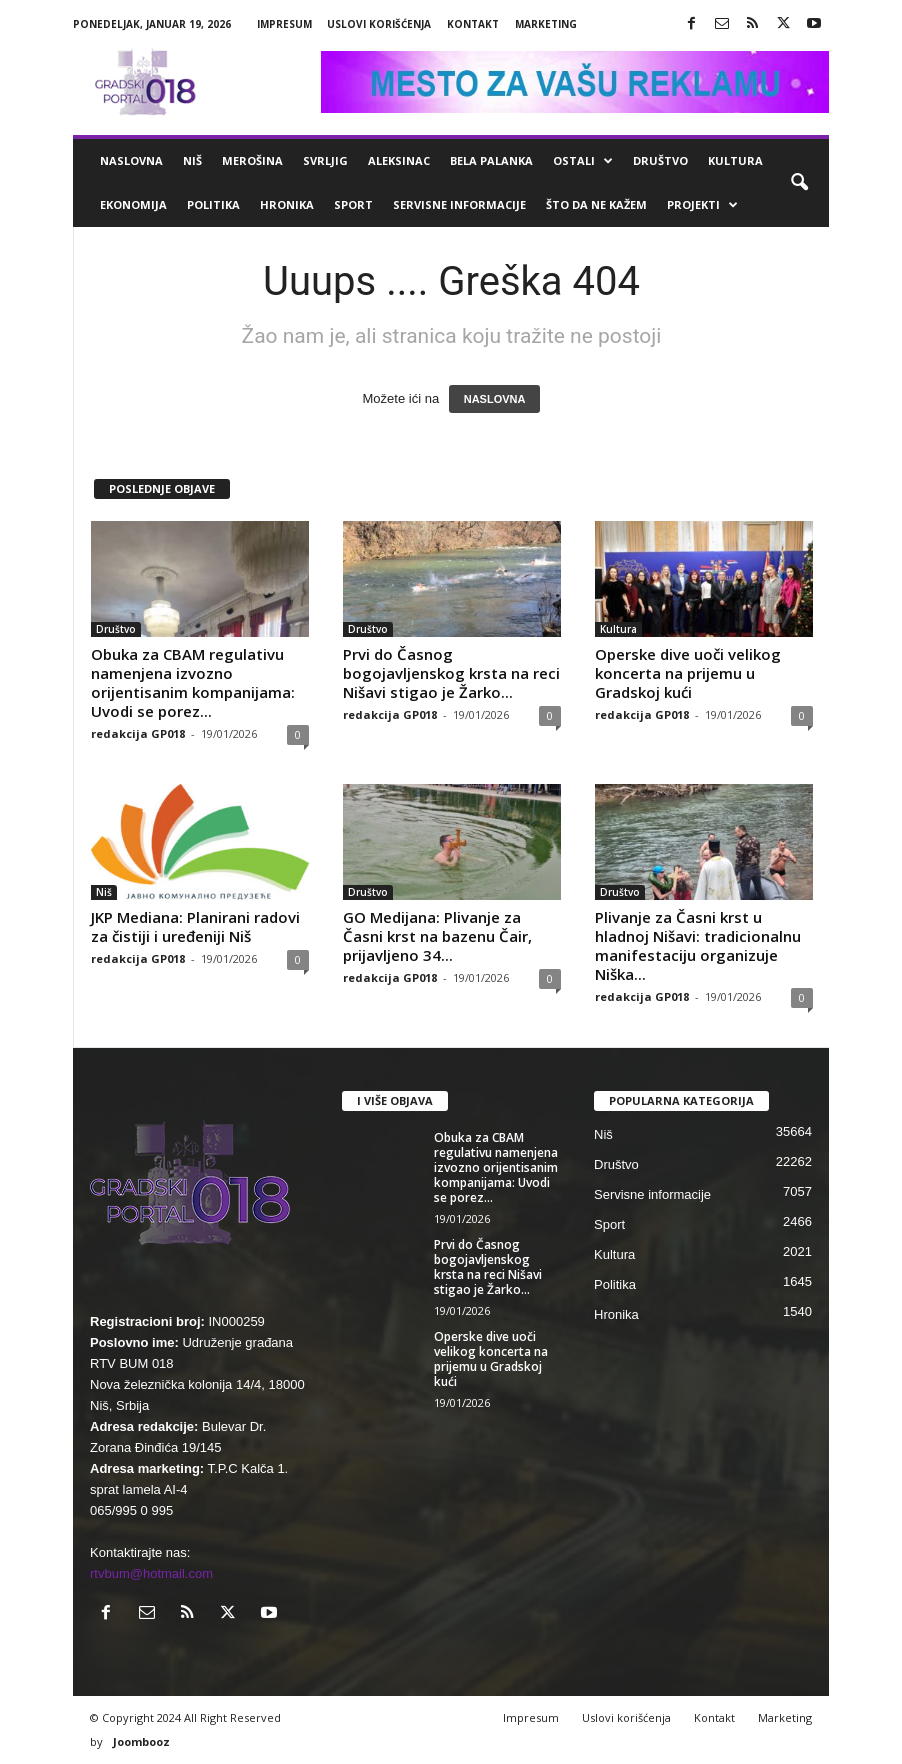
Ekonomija (133, 204)
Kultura (735, 160)
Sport (353, 204)
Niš (192, 160)
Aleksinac (399, 160)
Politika (213, 204)
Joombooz (141, 1741)
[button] (799, 183)
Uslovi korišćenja (379, 24)
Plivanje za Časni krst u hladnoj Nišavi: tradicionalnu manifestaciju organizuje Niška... (698, 945)
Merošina (252, 160)
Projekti (702, 205)
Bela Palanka (491, 160)
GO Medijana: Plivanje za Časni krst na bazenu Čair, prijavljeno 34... (437, 936)
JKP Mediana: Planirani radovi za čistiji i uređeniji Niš (195, 926)
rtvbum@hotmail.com (151, 1573)
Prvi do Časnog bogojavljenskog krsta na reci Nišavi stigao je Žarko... (451, 673)
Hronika (287, 204)
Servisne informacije (459, 204)
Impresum (284, 24)
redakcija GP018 (138, 733)
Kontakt (473, 24)
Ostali (583, 161)
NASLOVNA (495, 399)
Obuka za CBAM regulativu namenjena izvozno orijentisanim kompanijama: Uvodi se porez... (193, 682)
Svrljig (325, 160)
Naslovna (131, 160)
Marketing (546, 24)
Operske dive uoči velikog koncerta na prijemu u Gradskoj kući (688, 673)
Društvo (660, 160)
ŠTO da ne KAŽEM (596, 204)
